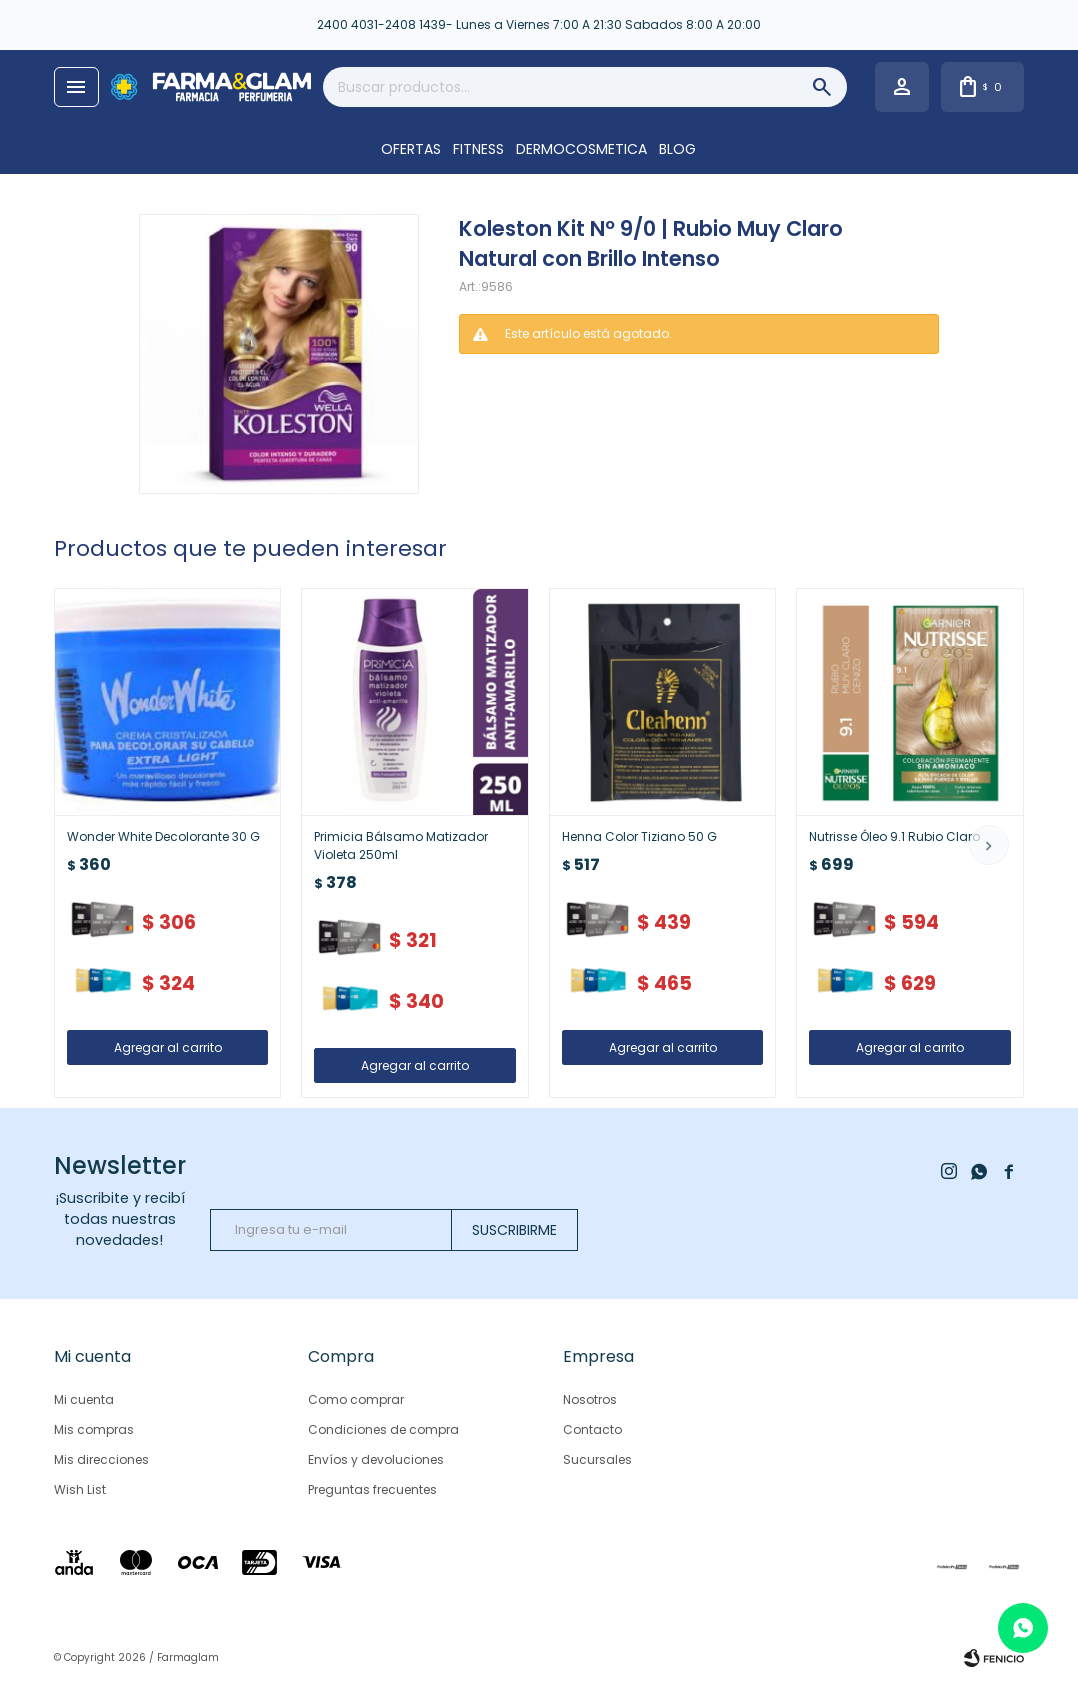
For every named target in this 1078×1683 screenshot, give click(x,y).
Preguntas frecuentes (372, 1489)
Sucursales (597, 1459)
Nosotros (590, 1399)
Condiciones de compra (383, 1429)
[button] (989, 845)
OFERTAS (411, 149)
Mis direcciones (101, 1459)
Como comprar (356, 1399)
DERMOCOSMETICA (581, 149)
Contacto (592, 1429)
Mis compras (94, 1429)
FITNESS (478, 149)
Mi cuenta (84, 1399)
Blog (677, 149)
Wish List (80, 1489)
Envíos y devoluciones (376, 1459)
